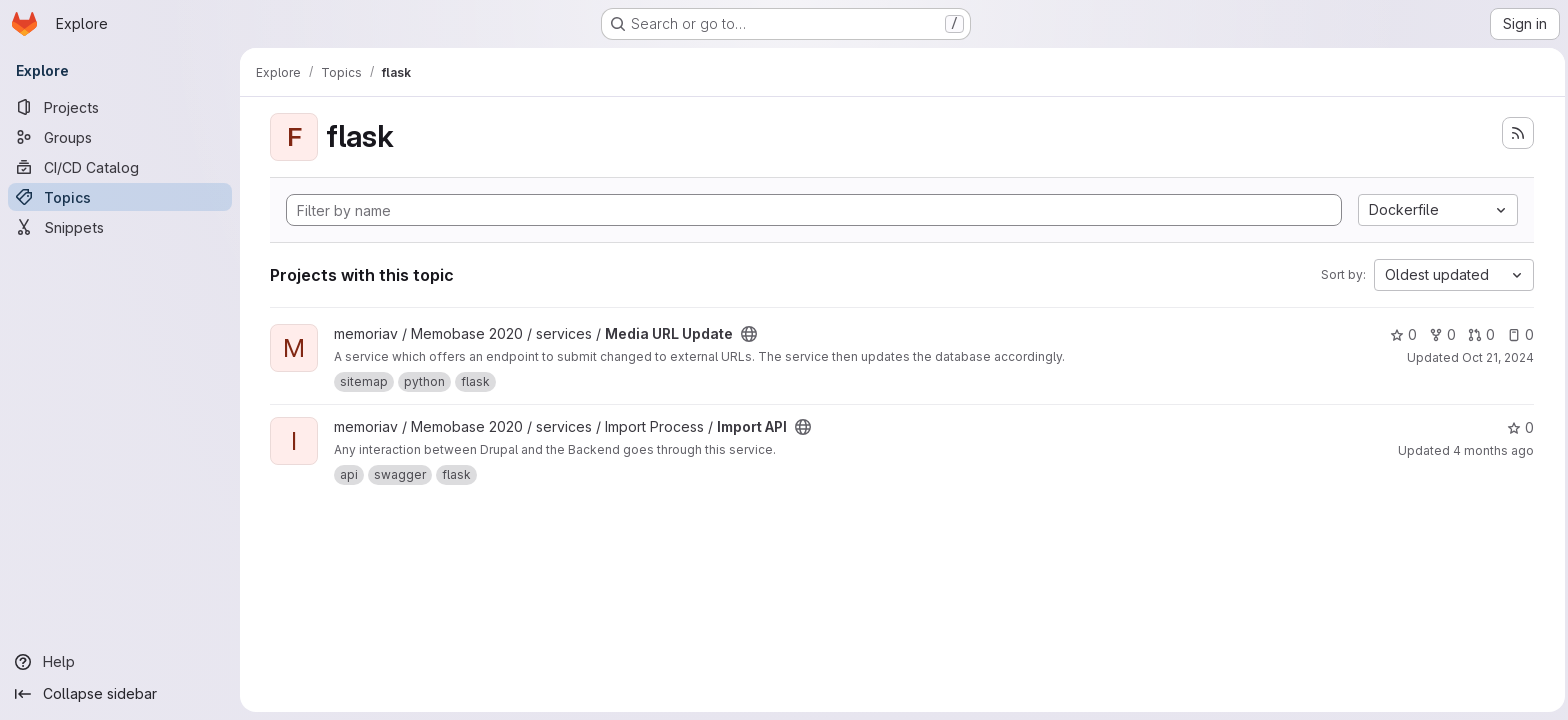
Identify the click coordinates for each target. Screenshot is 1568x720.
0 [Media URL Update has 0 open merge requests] (1479, 334)
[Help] (120, 662)
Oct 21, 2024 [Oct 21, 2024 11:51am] (1496, 357)
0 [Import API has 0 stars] (1518, 427)
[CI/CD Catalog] (120, 167)
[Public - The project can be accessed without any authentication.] (747, 334)
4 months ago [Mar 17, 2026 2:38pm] (1491, 450)
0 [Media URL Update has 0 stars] (1401, 334)
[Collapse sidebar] (120, 694)
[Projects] (120, 107)
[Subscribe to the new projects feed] (1516, 133)
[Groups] (120, 137)
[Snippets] (120, 227)
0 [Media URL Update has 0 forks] (1440, 334)
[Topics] (120, 197)
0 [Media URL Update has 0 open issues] (1518, 334)
